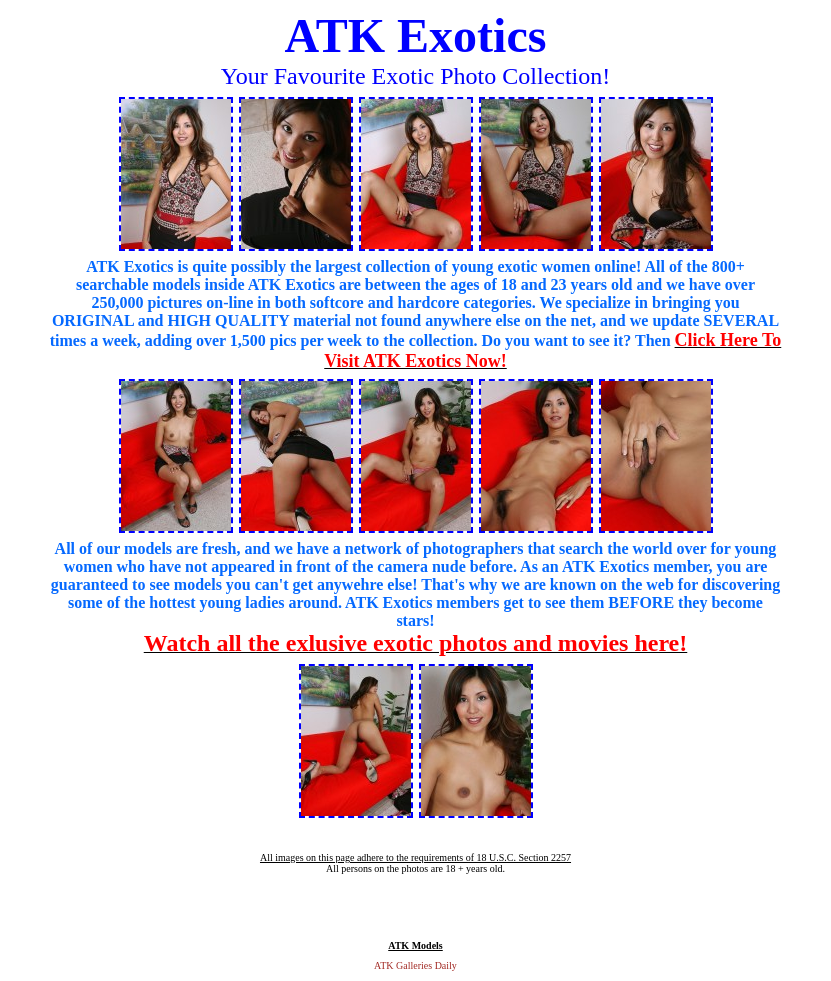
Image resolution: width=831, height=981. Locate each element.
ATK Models (415, 945)
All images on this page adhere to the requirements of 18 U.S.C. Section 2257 (415, 857)
